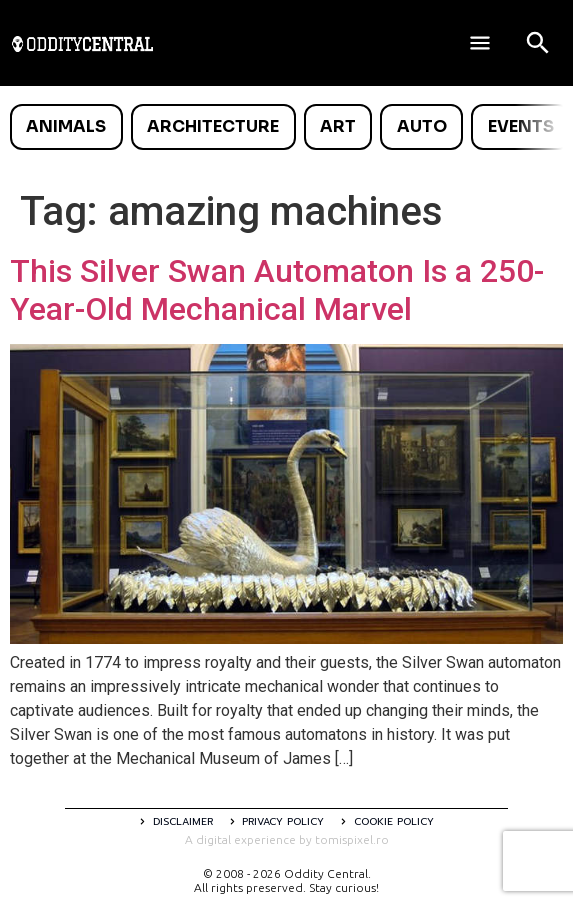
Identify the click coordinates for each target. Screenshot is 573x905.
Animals (66, 126)
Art (338, 126)
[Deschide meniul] (480, 43)
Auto (422, 126)
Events (521, 126)
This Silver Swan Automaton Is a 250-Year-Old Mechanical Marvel (277, 290)
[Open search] (538, 43)
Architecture (213, 126)
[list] (286, 127)
